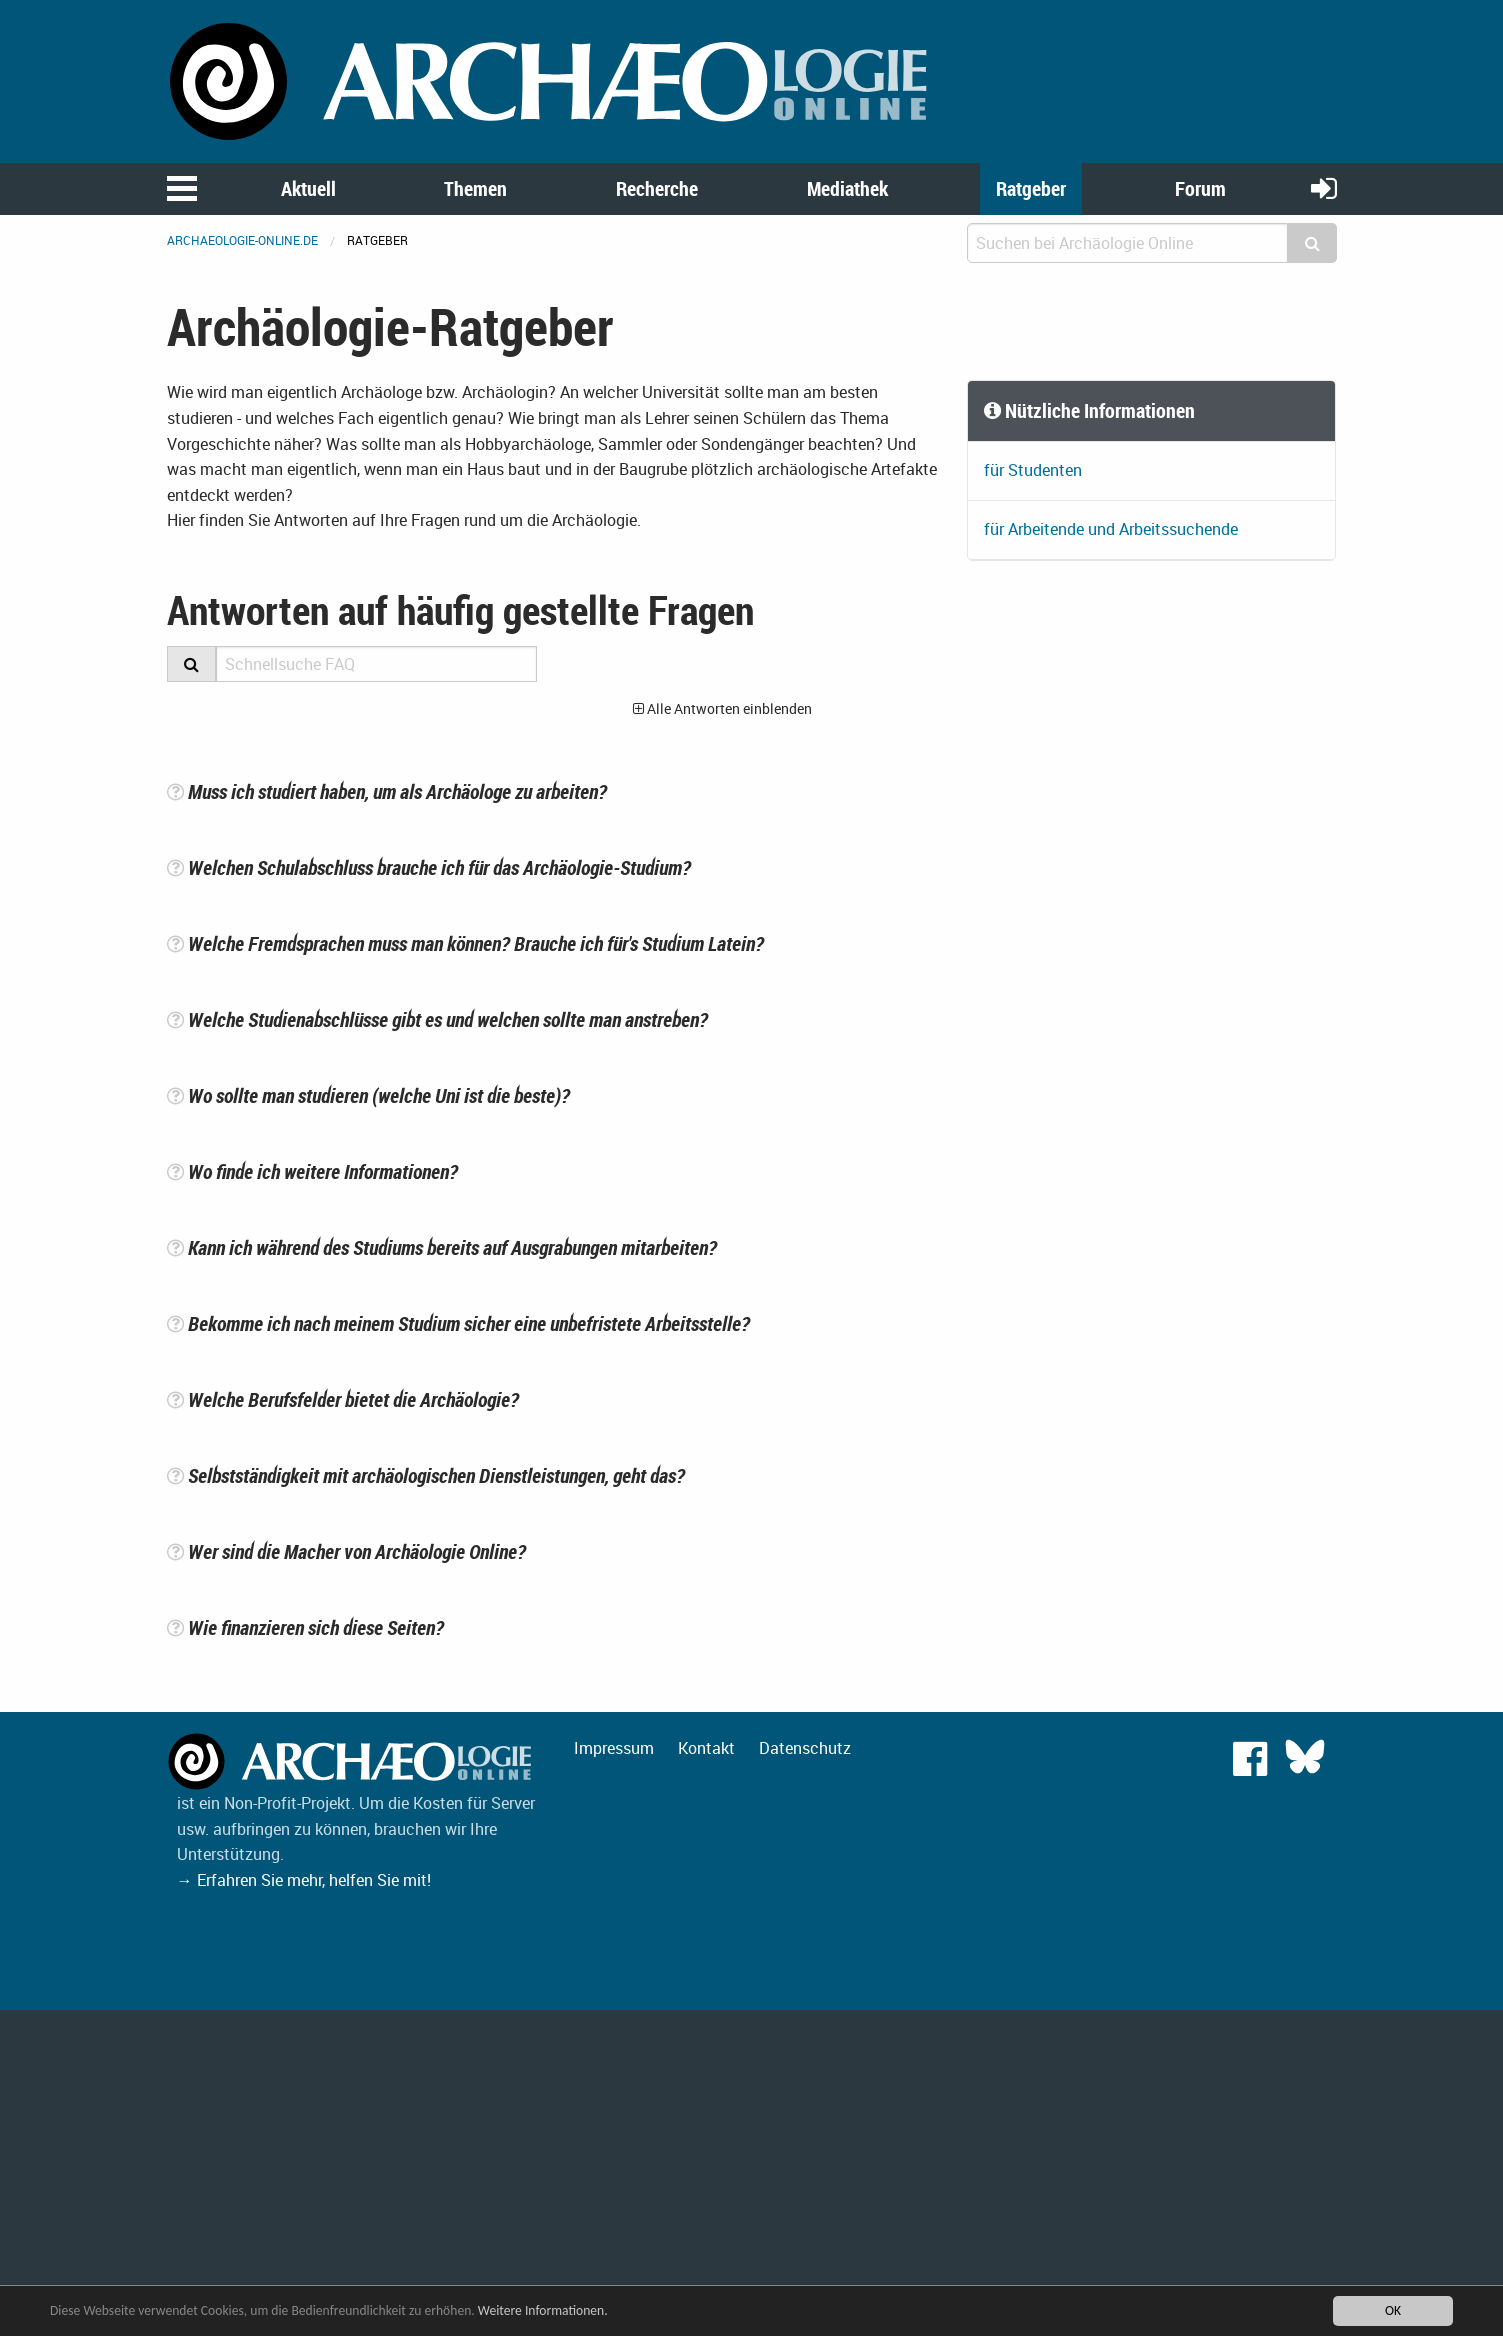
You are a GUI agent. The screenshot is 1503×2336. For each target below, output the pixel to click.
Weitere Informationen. (543, 2310)
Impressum (614, 1748)
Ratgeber (1031, 188)
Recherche (657, 188)
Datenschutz (805, 1748)
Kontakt (706, 1748)
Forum (1200, 188)
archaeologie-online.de (242, 240)
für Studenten (1033, 470)
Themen (475, 188)
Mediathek (847, 188)
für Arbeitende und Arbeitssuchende (1111, 529)
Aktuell (308, 188)
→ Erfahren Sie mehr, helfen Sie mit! (304, 1880)
